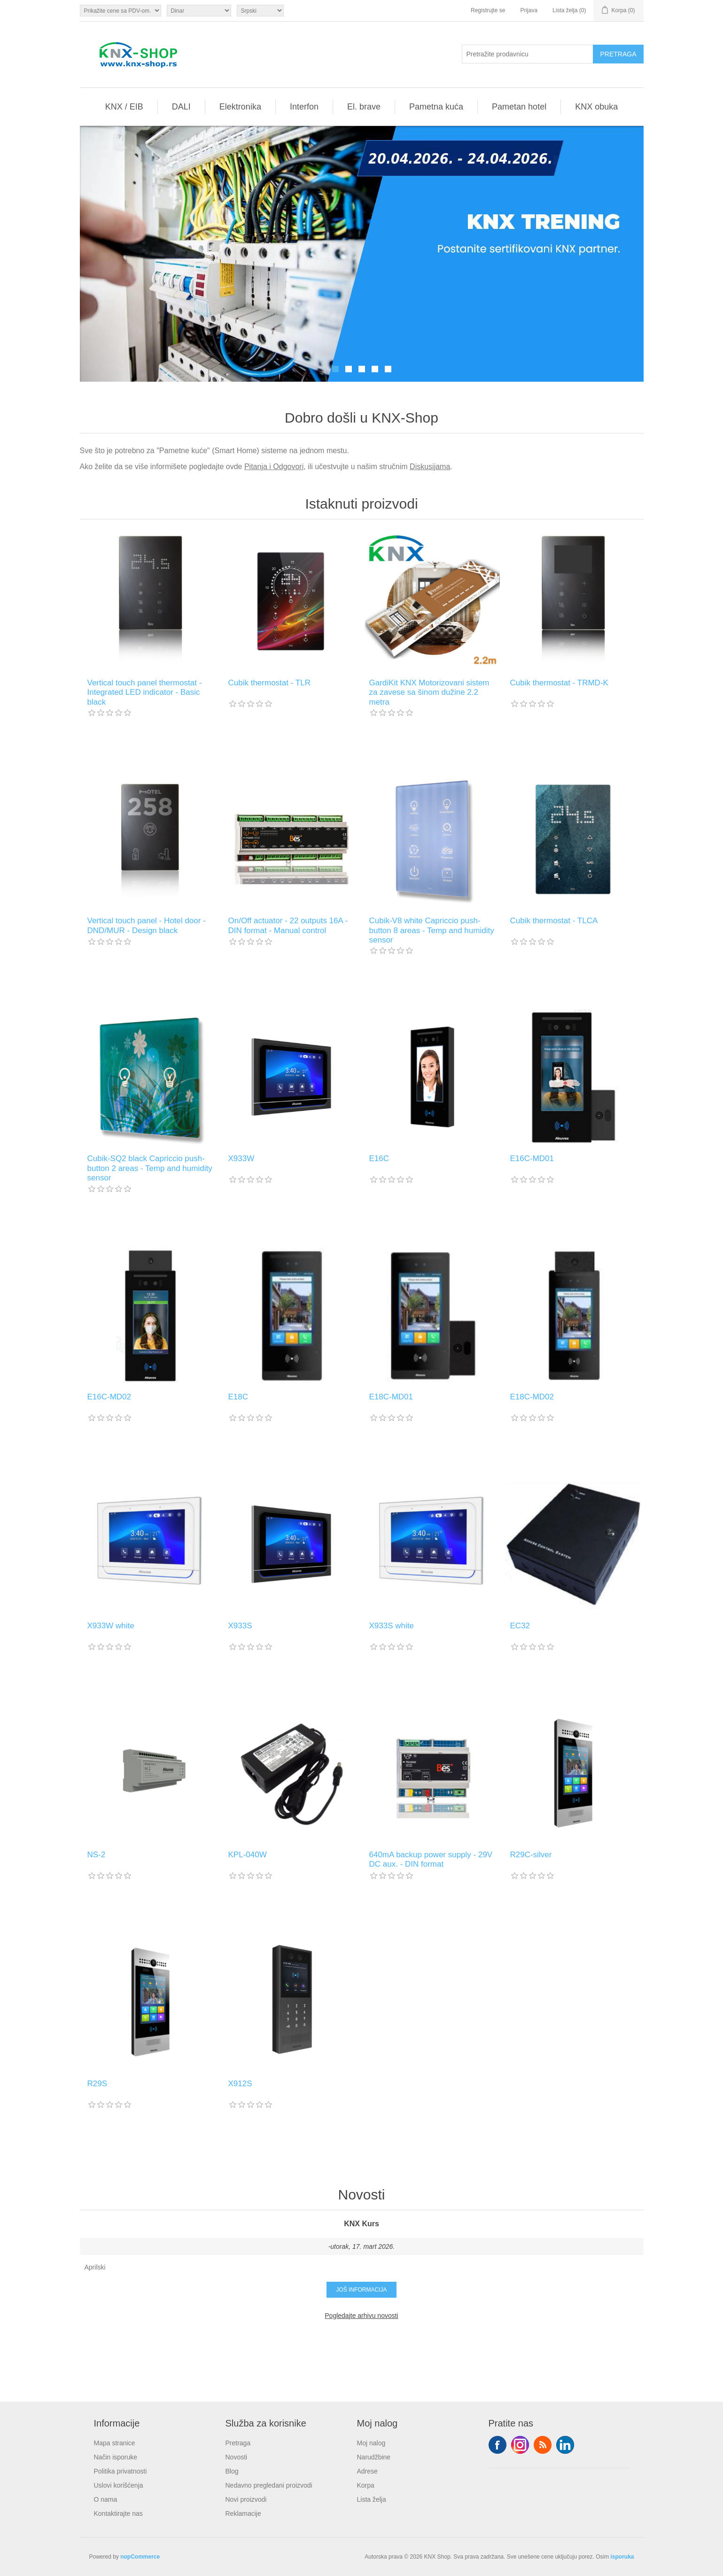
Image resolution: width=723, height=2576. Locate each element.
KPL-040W (247, 1854)
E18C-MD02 (532, 1396)
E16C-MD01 (532, 1158)
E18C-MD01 (391, 1396)
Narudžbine (374, 2457)
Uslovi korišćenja (118, 2485)
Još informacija (361, 2289)
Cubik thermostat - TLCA (554, 920)
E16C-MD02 (109, 1396)
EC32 (520, 1625)
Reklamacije (243, 2513)
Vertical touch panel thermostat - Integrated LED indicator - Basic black (144, 692)
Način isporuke (116, 2457)
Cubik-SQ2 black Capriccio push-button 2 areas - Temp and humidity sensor (149, 1168)
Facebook (497, 2445)
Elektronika (240, 106)
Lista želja (371, 2499)
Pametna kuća (436, 106)
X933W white (110, 1625)
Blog (232, 2471)
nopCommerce (140, 2556)
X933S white (391, 1625)
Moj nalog (371, 2443)
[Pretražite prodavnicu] (527, 54)
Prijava (528, 10)
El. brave (364, 106)
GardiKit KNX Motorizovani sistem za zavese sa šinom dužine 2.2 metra (429, 692)
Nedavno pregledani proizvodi (268, 2485)
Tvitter (520, 2445)
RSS (543, 2445)
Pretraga (238, 2443)
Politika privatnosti (120, 2471)
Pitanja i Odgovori (273, 467)
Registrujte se (488, 10)
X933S (240, 1625)
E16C (379, 1158)
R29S (97, 2083)
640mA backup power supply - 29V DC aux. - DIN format (431, 1859)
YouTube (565, 2445)
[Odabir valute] (199, 10)
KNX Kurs (361, 2224)
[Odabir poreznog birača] (120, 10)
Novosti (236, 2457)
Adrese (367, 2471)
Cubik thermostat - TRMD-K (559, 682)
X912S (240, 2083)
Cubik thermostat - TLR (269, 682)
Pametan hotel (519, 106)
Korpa (365, 2485)
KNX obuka (596, 106)
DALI (181, 106)
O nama (105, 2499)
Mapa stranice (114, 2443)
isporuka (622, 2556)
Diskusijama (430, 467)
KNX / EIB (124, 106)
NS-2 (96, 1854)
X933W (241, 1158)
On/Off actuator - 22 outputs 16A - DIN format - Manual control (288, 925)
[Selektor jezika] (260, 10)
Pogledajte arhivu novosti (361, 2315)
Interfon (304, 106)
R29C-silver (531, 1854)
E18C (238, 1396)
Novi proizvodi (246, 2499)
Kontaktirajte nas (118, 2513)
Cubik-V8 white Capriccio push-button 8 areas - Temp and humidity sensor (431, 930)
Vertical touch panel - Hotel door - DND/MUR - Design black (146, 925)
